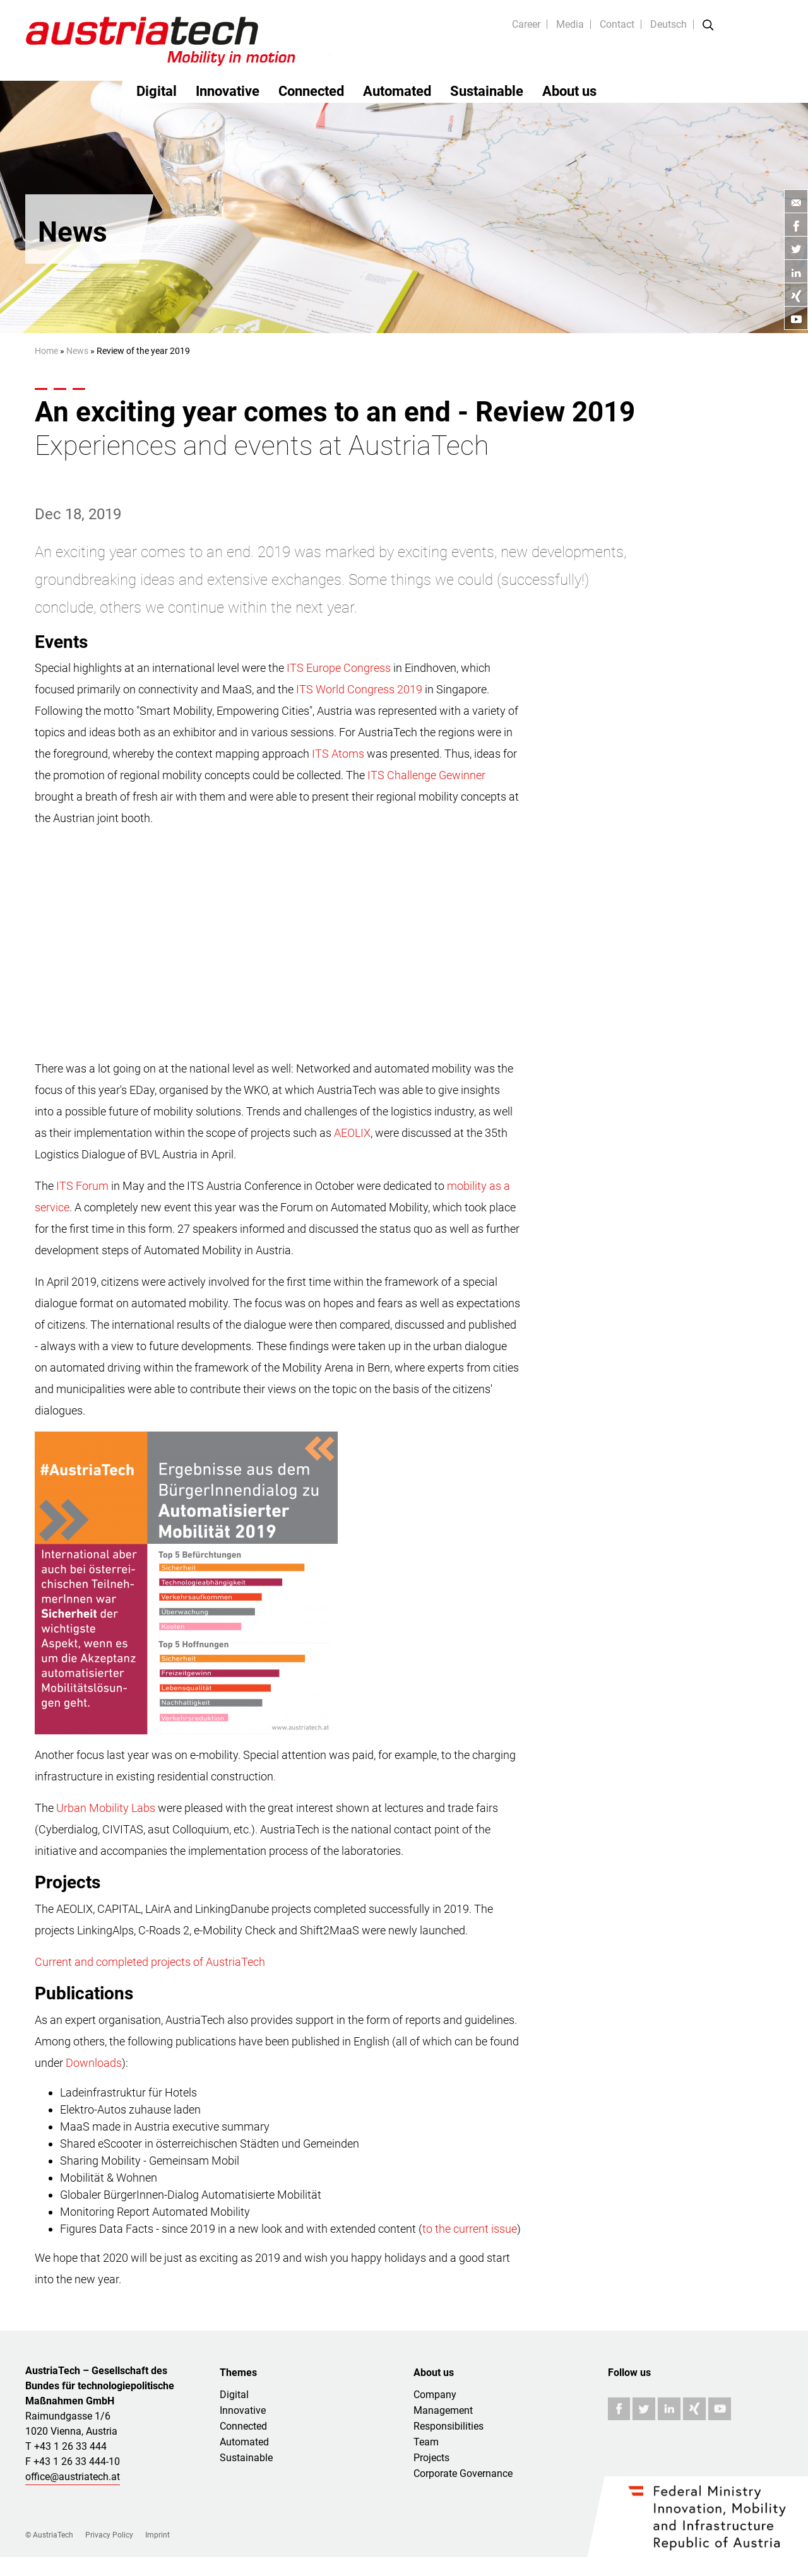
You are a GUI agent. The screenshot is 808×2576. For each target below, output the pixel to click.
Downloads (94, 2062)
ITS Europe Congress (339, 667)
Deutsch (668, 24)
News (77, 351)
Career (526, 24)
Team (426, 2442)
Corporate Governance (463, 2473)
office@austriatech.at (72, 2477)
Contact (617, 24)
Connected (311, 91)
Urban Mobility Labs (105, 1807)
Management (443, 2410)
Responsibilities (448, 2426)
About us (569, 91)
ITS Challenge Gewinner (426, 775)
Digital (156, 91)
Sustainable (486, 91)
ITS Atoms (338, 753)
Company (434, 2395)
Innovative (227, 91)
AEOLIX (352, 1132)
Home (46, 351)
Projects (431, 2458)
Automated (397, 91)
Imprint (157, 2535)
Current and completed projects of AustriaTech (150, 1961)
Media (570, 24)
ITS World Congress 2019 (359, 689)
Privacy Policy (109, 2535)
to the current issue (469, 2228)
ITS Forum (82, 1185)
